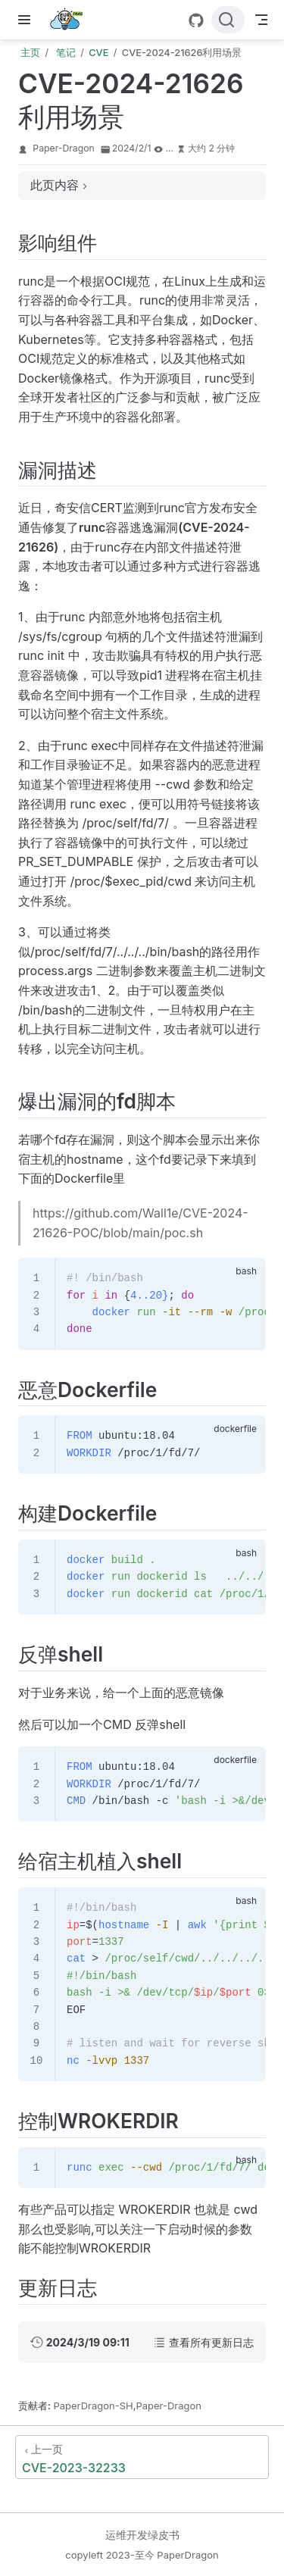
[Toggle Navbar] (261, 20)
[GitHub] (196, 20)
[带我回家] (70, 19)
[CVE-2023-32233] (142, 2457)
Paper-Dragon (64, 148)
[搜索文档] (228, 19)
